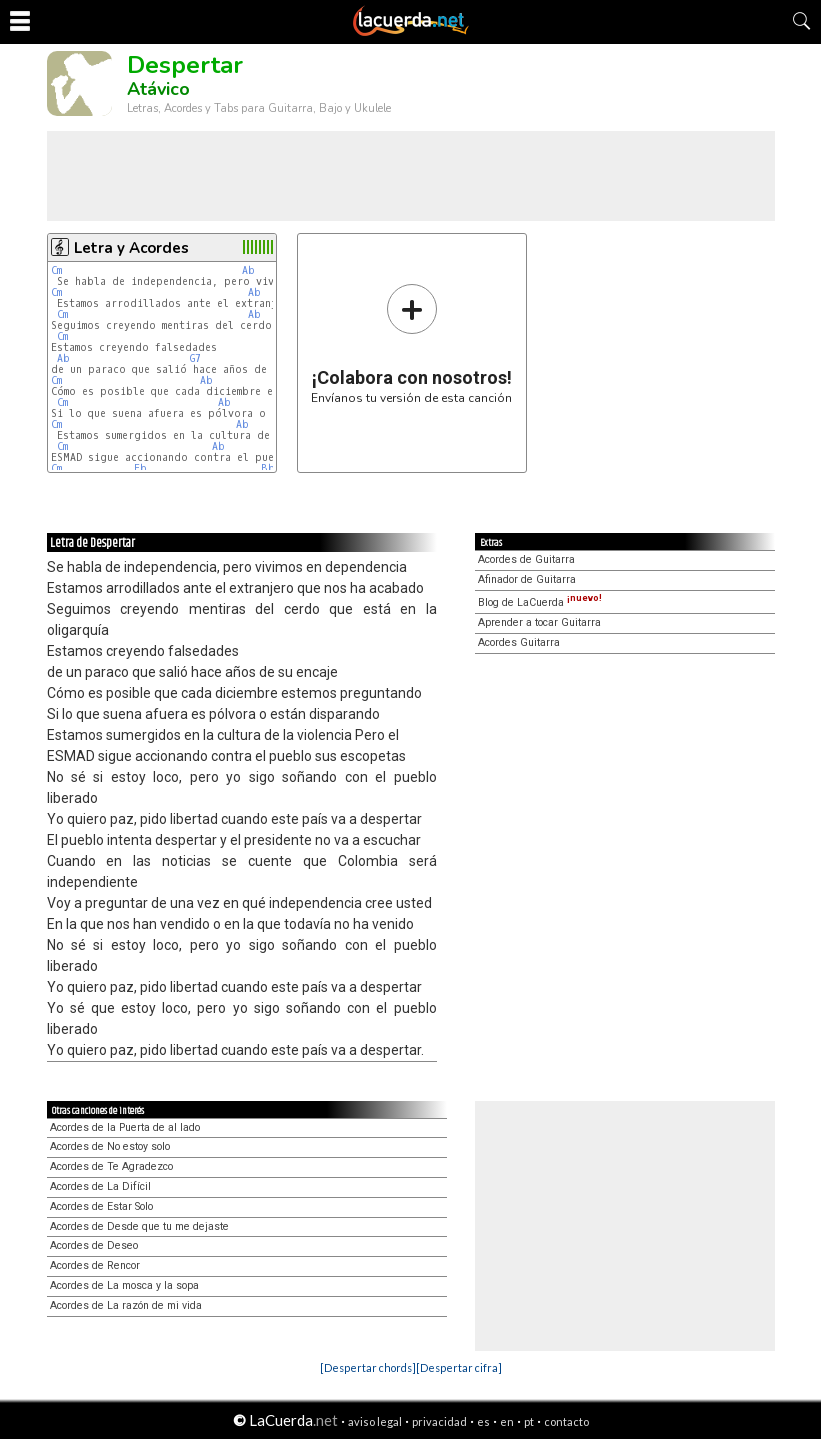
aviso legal (375, 1421)
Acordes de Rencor (95, 1265)
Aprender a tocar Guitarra (539, 622)
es (483, 1421)
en (507, 1421)
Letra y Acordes (131, 248)
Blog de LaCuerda (540, 602)
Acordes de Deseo (94, 1245)
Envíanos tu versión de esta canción (411, 343)
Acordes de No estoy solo (110, 1146)
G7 (195, 358)
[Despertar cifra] (459, 1367)
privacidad (439, 1421)
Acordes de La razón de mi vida (126, 1305)
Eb (140, 468)
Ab (248, 270)
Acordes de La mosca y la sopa (124, 1285)
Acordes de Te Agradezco (111, 1166)
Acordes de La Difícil (100, 1186)
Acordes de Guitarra (526, 559)
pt (529, 1421)
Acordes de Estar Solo (101, 1206)
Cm (56, 270)
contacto (566, 1421)
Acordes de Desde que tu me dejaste (139, 1226)
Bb (268, 468)
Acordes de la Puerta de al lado (125, 1127)
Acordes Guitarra (519, 642)
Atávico (158, 89)
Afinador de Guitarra (527, 579)
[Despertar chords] (368, 1367)
